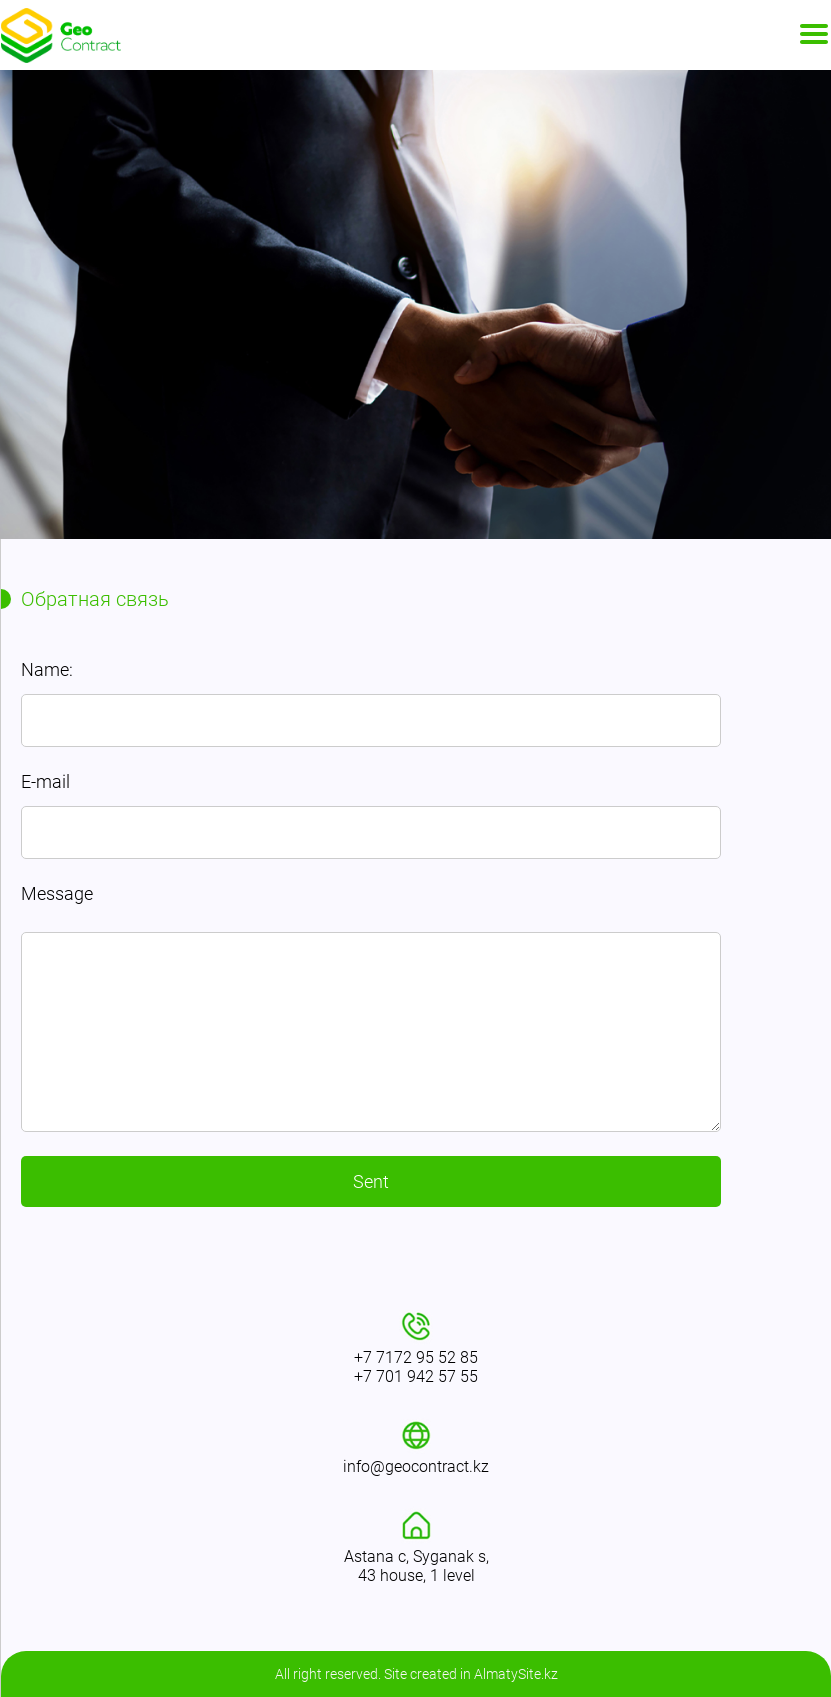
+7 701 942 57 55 (416, 1376)
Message (57, 893)
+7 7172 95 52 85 (416, 1357)
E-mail (45, 781)
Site (395, 1674)
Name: (47, 669)
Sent (371, 1181)
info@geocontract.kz (416, 1466)
